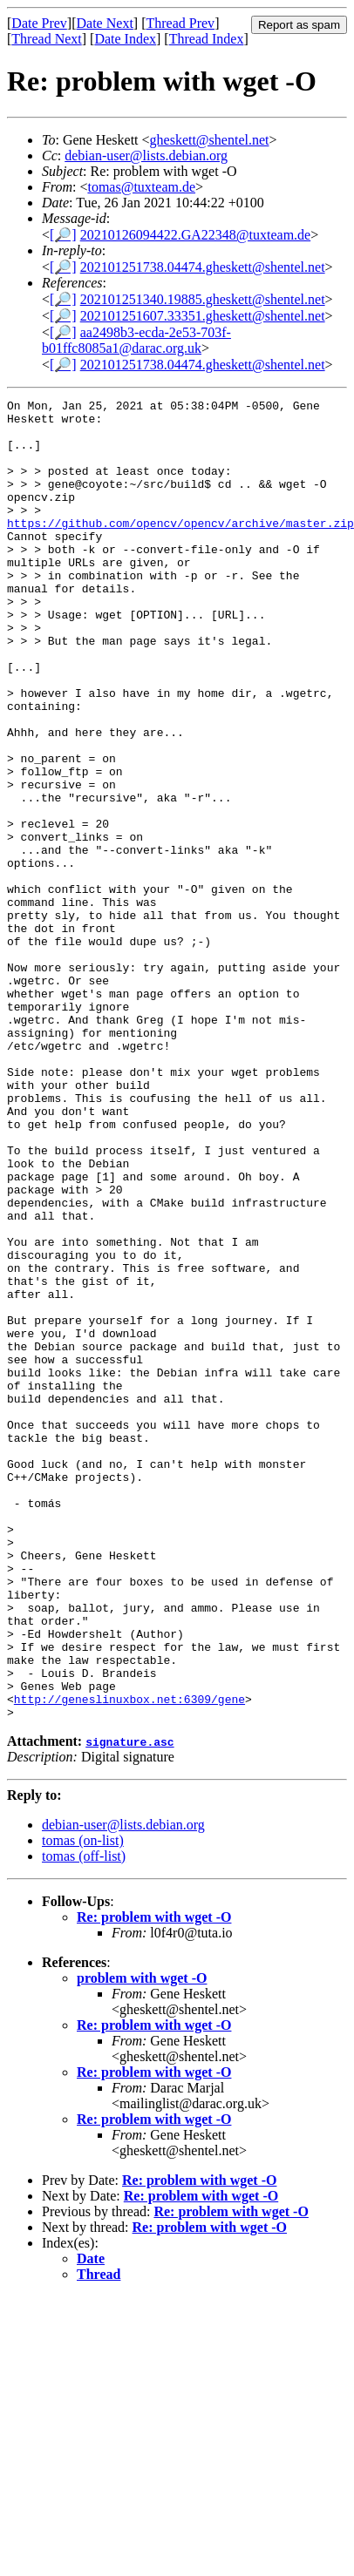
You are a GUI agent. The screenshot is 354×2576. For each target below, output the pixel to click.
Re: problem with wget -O (154, 2165)
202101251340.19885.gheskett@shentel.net (202, 299)
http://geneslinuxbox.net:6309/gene (129, 1944)
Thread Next (46, 38)
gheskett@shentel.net (209, 139)
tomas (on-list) (83, 2088)
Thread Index (206, 38)
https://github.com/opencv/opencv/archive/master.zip (180, 549)
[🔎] (63, 234)
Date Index (125, 38)
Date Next (105, 23)
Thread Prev (180, 23)
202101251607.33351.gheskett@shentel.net (202, 315)
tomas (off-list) (84, 2104)
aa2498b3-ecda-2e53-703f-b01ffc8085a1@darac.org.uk (136, 340)
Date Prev (39, 23)
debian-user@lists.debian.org (146, 155)
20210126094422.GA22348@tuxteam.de (195, 234)
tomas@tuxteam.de (141, 186)
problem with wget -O (142, 2226)
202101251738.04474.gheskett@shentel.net (202, 267)
